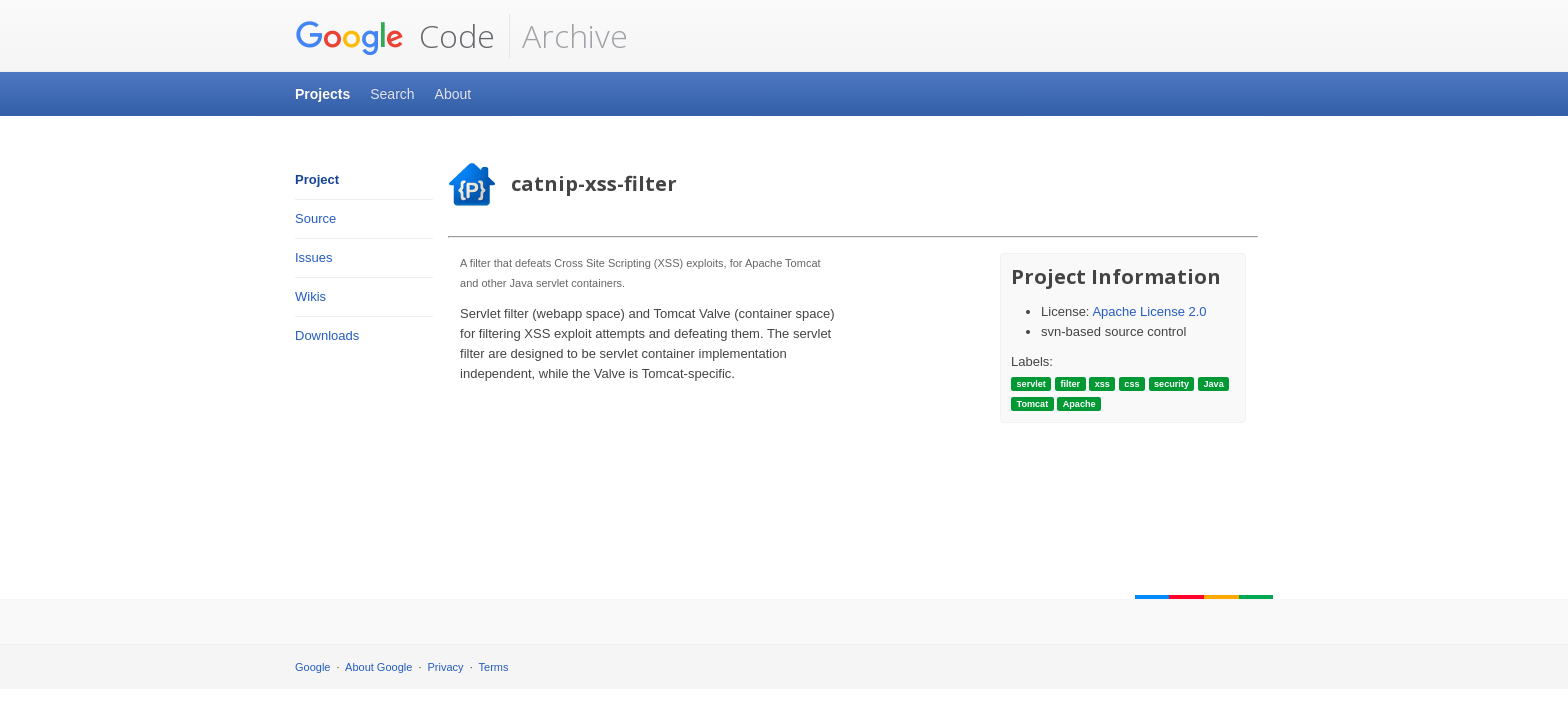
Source (315, 218)
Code (395, 36)
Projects (322, 94)
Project (317, 179)
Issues (314, 257)
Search (392, 94)
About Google (378, 667)
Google (312, 667)
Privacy (446, 667)
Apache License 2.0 (1149, 311)
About (453, 94)
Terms (494, 667)
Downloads (327, 335)
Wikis (310, 296)
